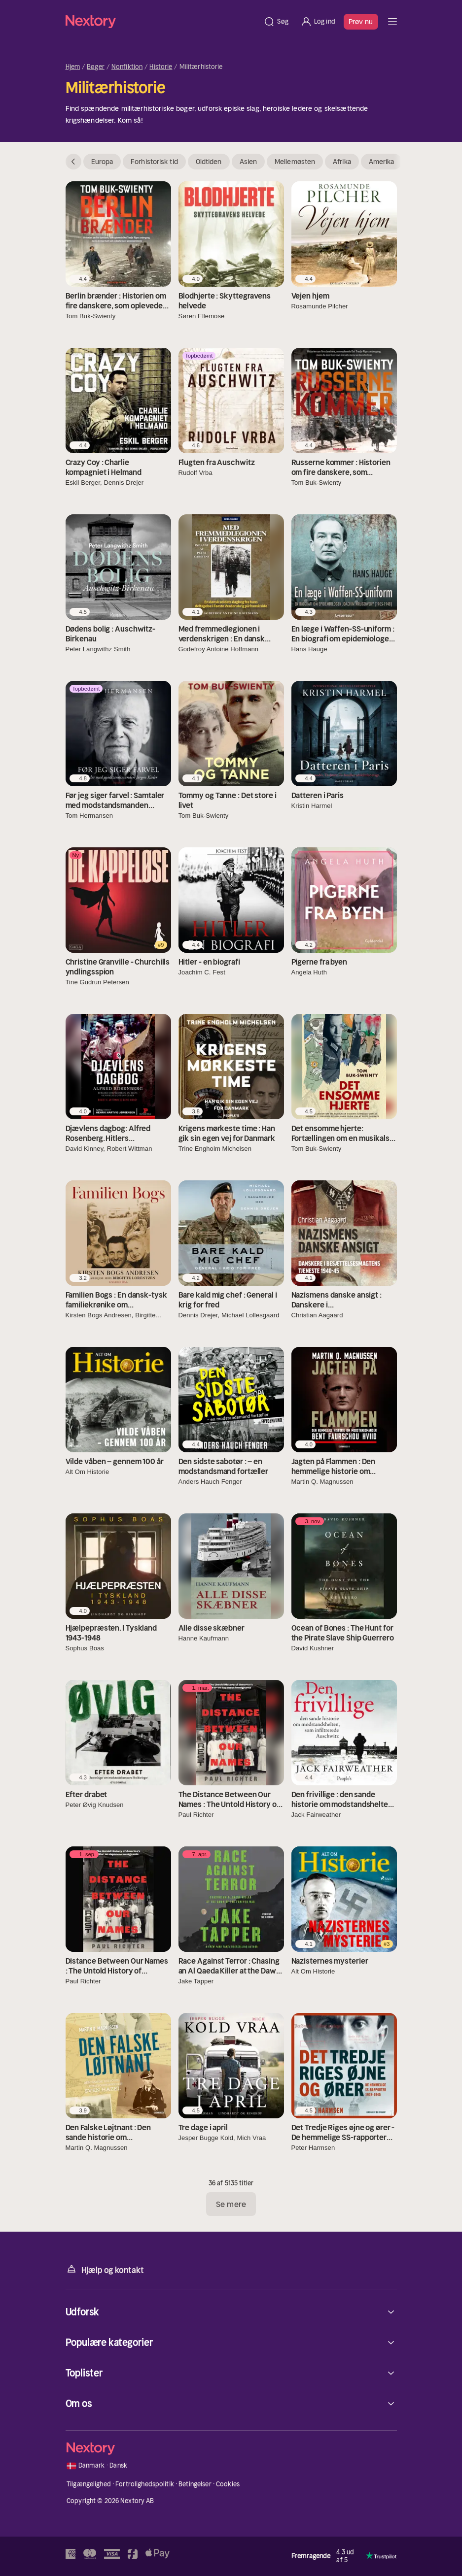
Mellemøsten (295, 161)
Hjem (73, 67)
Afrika (342, 161)
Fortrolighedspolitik (144, 2484)
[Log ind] (317, 21)
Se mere (231, 2204)
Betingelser (194, 2484)
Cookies (228, 2484)
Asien (248, 161)
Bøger (96, 67)
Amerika (381, 161)
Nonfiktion (126, 67)
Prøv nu (361, 21)
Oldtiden (209, 161)
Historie (160, 67)
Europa (102, 161)
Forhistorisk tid (154, 161)
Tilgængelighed (89, 2484)
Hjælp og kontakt (105, 2269)
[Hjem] (162, 21)
